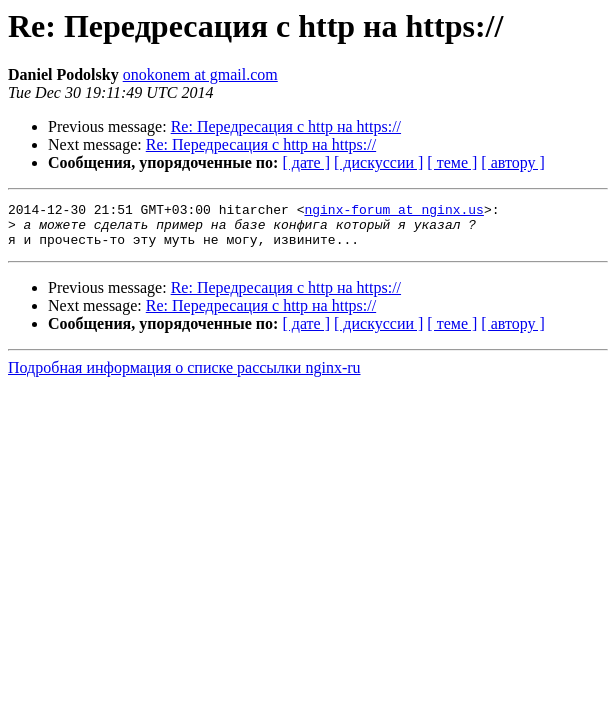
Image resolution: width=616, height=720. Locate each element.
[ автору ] (512, 162)
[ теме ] (452, 162)
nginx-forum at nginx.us (393, 212)
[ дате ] (306, 162)
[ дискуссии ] (378, 162)
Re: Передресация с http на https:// (286, 126)
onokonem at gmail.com (200, 74)
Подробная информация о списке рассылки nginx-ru (184, 376)
